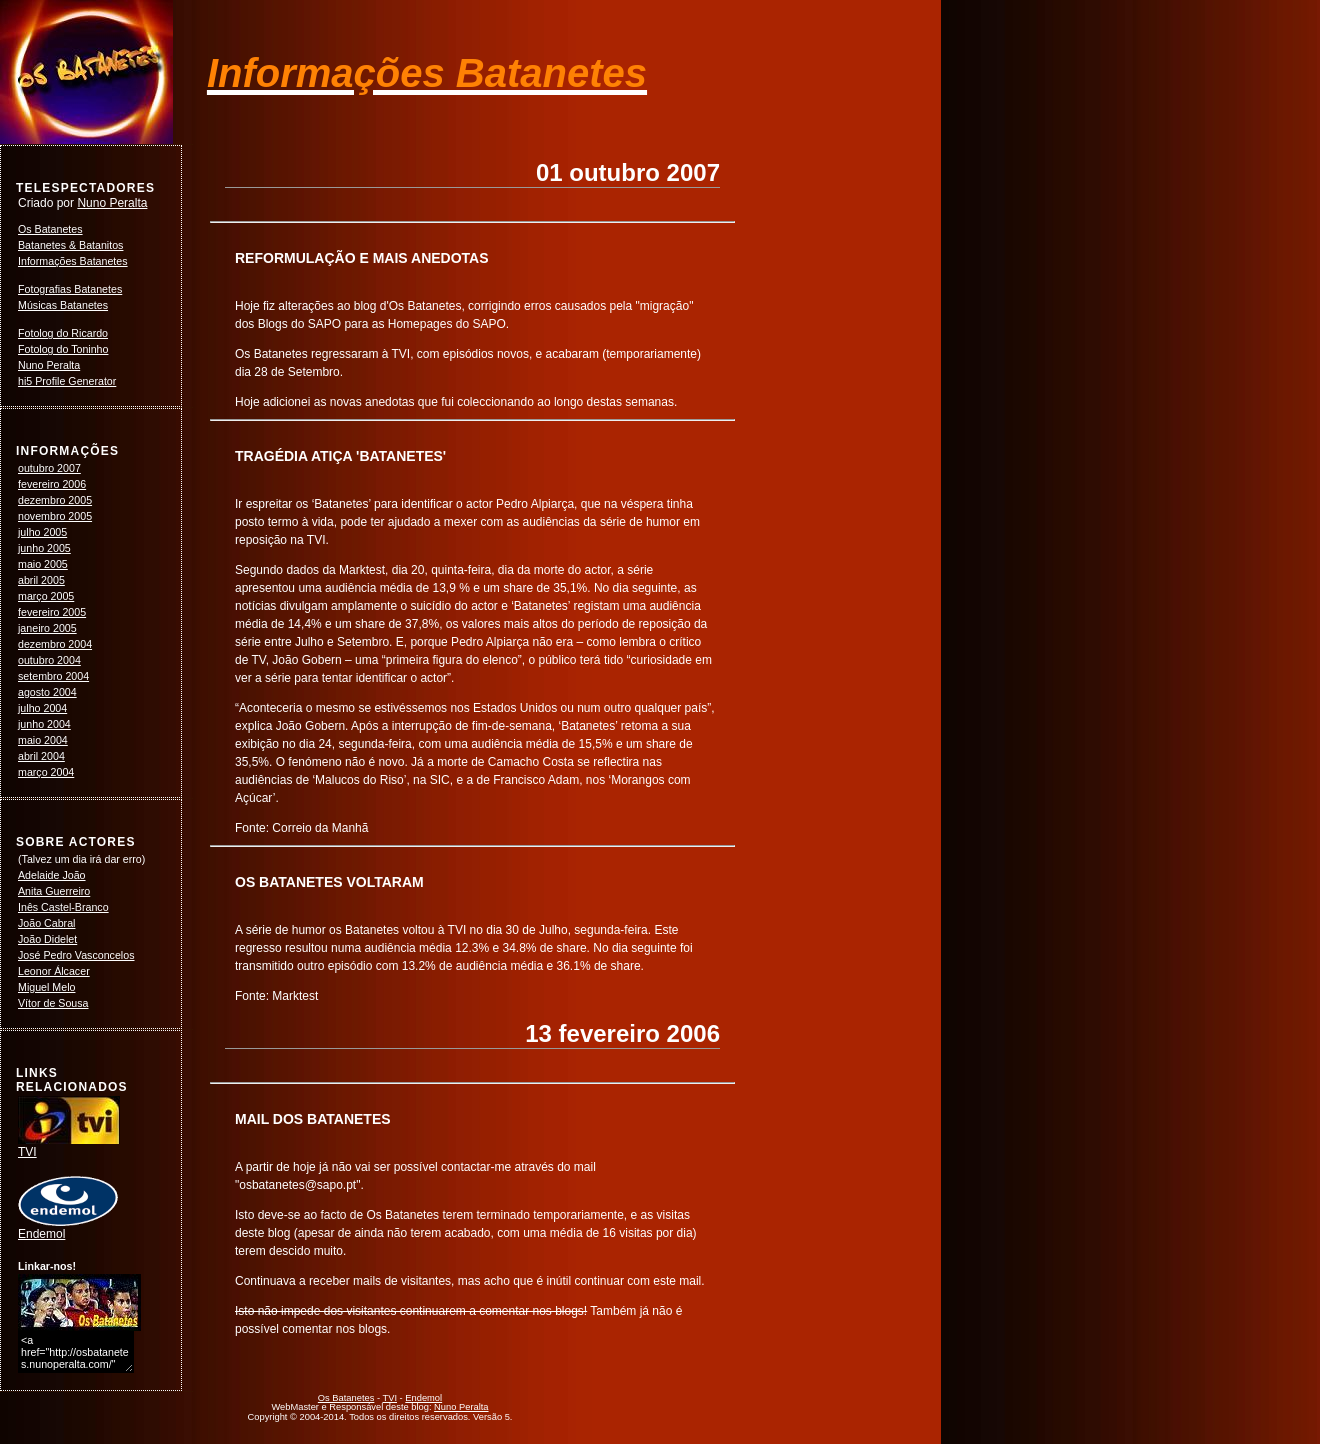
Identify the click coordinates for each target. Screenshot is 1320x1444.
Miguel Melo (46, 987)
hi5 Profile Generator (67, 381)
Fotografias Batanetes (70, 289)
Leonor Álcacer (54, 971)
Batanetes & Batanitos (70, 245)
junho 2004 (44, 724)
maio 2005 (43, 564)
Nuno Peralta (112, 203)
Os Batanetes (50, 229)
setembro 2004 (53, 676)
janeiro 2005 (47, 628)
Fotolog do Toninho (63, 349)
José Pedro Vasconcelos (76, 955)
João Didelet (47, 939)
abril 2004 (41, 756)
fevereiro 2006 (52, 484)
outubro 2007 (49, 468)
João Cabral (46, 923)
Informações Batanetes (73, 261)
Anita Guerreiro (54, 891)
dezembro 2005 (55, 500)
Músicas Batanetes (63, 305)
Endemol (68, 1228)
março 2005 (46, 596)
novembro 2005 (55, 516)
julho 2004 (42, 708)
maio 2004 (43, 740)
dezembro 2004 (55, 644)
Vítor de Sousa (53, 1003)
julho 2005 (42, 532)
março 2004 (46, 772)
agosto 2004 (47, 692)
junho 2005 (44, 548)
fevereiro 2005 (52, 612)
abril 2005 (41, 580)
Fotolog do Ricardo (63, 333)
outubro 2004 (49, 660)
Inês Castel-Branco (63, 907)
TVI (69, 1146)
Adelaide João (52, 875)
